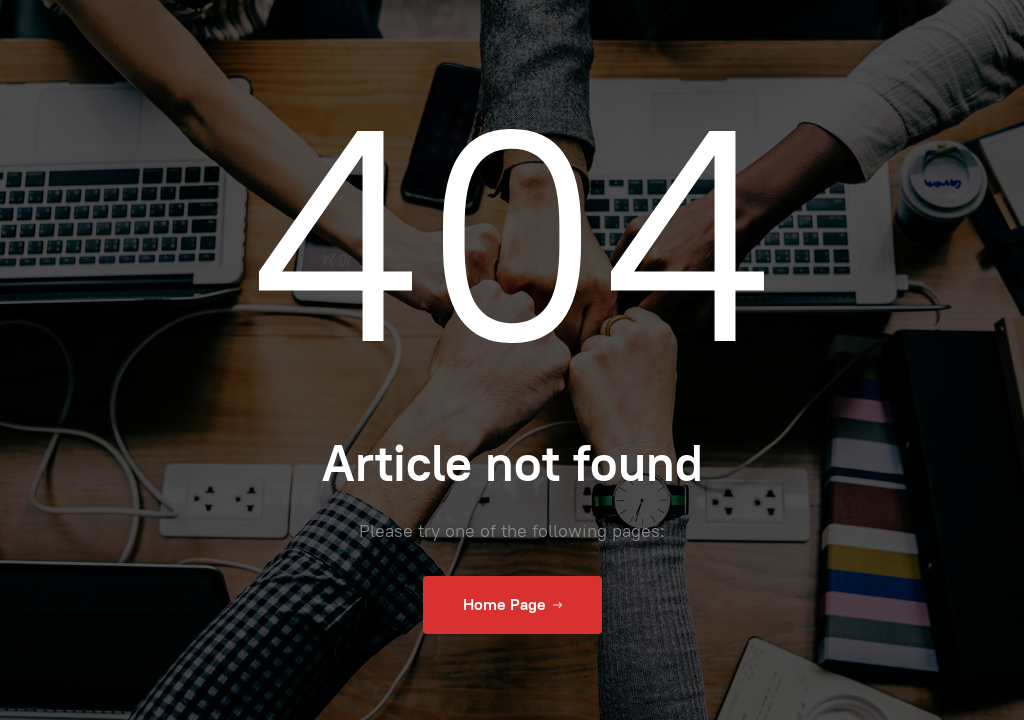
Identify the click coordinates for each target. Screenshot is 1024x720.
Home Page (512, 605)
